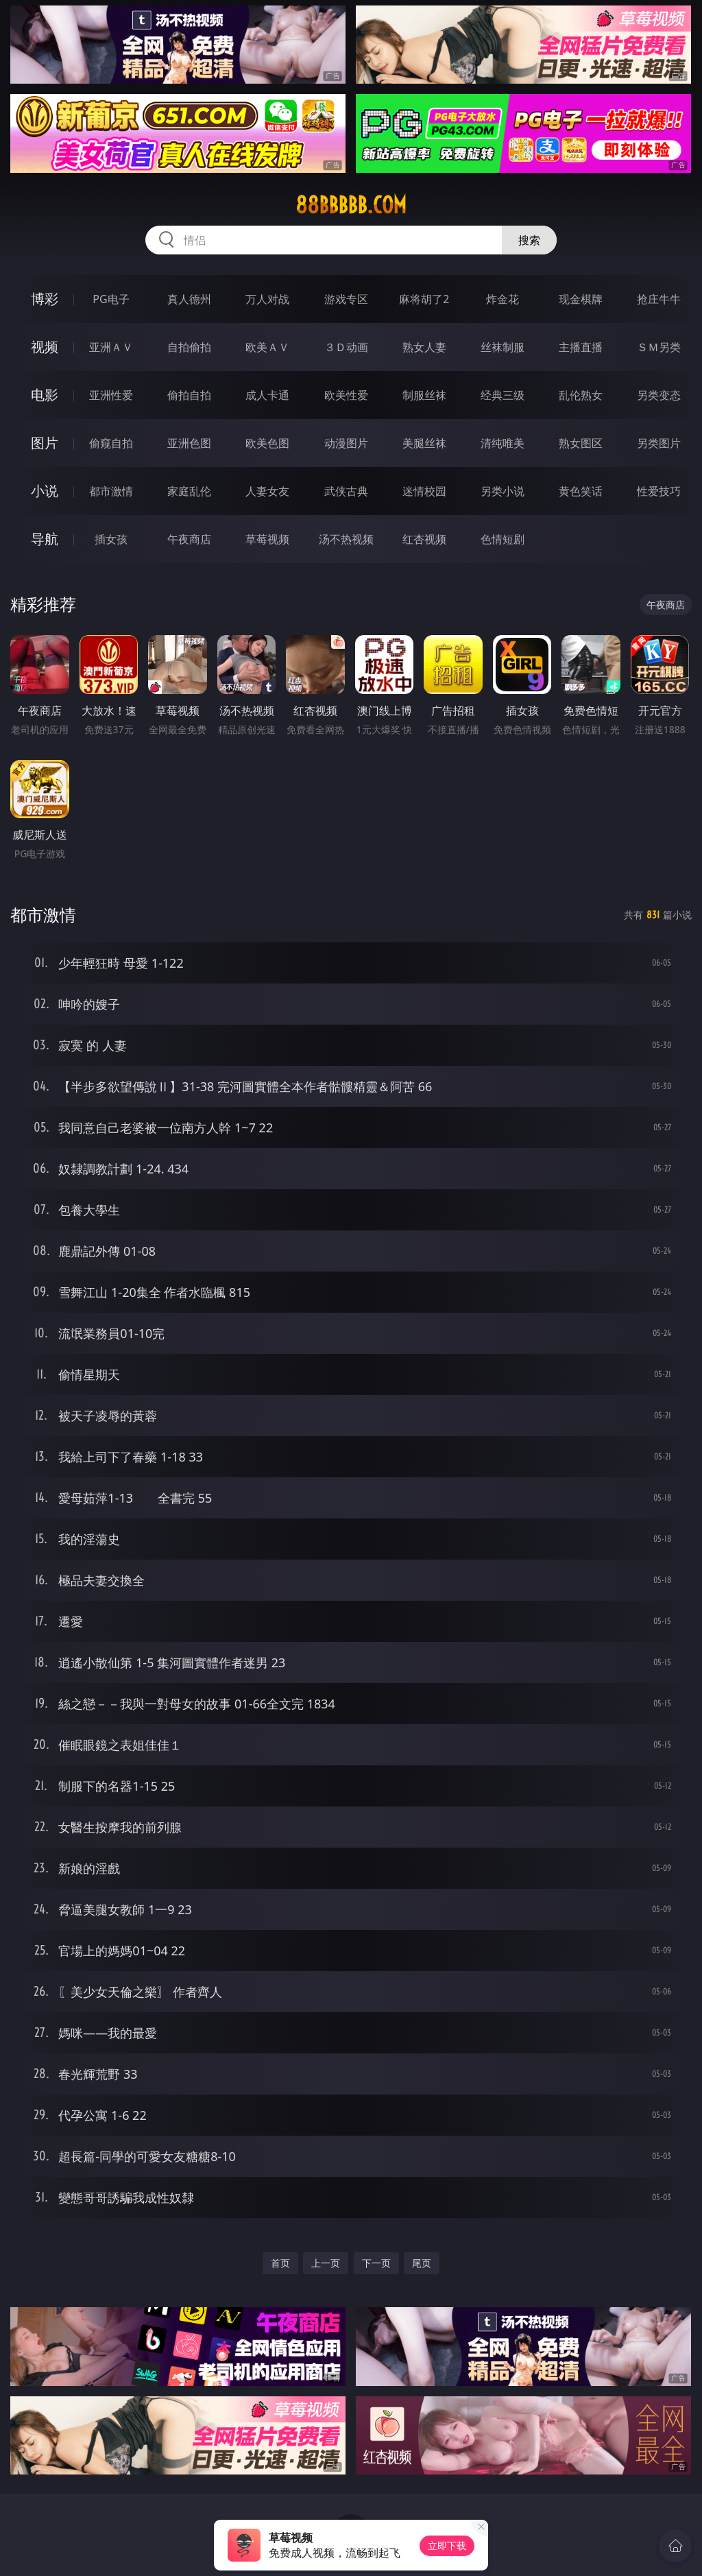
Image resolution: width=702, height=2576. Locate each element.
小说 (44, 490)
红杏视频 (424, 539)
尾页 (421, 2262)
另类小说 (502, 491)
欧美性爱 (346, 395)
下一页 (376, 2262)
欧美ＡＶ (267, 347)
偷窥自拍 (111, 443)
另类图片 (659, 443)
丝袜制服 (502, 347)
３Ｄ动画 (346, 347)
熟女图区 (581, 443)
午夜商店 (189, 539)
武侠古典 (346, 491)
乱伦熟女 (581, 395)
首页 (280, 2262)
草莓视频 (267, 539)
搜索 (529, 240)
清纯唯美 (502, 443)
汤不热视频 (346, 539)
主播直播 (581, 347)
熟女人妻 (424, 347)
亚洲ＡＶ (111, 347)
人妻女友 (267, 491)
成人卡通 (267, 395)
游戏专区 (346, 299)
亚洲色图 (189, 443)
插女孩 (111, 539)
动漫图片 (346, 443)
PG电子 (111, 299)
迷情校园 (424, 491)
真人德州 (189, 299)
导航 (44, 538)
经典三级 (502, 395)
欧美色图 (267, 443)
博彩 (44, 298)
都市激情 (111, 491)
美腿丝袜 (424, 443)
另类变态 (659, 395)
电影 (44, 394)
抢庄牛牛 (659, 299)
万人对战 (267, 299)
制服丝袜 (424, 395)
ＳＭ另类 (659, 347)
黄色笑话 (581, 491)
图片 (44, 442)
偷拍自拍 (189, 395)
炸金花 (502, 299)
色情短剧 (502, 539)
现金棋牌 (581, 299)
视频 (44, 346)
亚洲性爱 (111, 395)
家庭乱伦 (189, 491)
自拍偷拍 (189, 347)
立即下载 (447, 2545)
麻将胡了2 (424, 299)
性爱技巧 (659, 491)
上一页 (325, 2262)
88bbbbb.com (351, 205)
